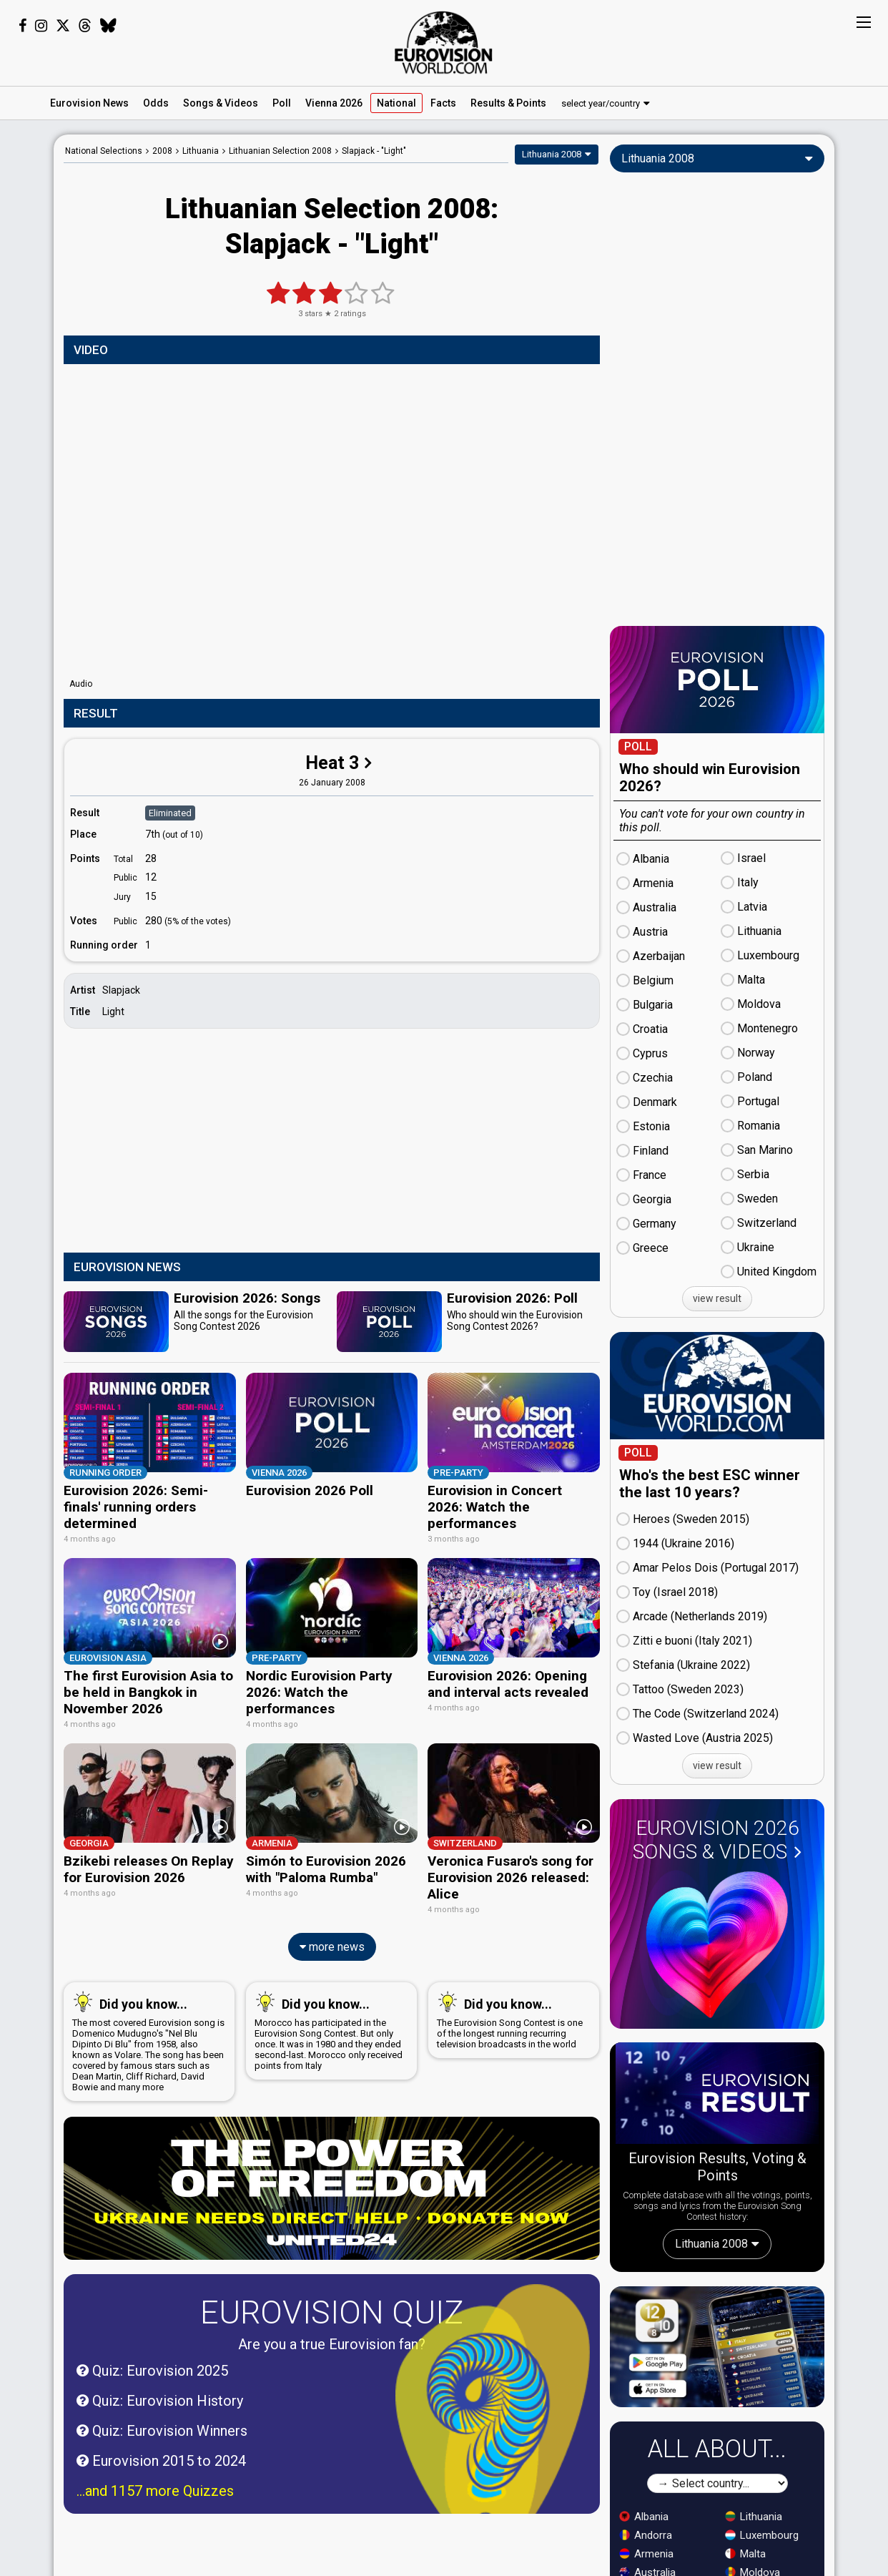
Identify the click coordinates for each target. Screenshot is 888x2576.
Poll (281, 103)
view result (717, 1298)
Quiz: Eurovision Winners (162, 2382)
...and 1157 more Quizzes (155, 2443)
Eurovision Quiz (331, 2264)
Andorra (645, 2535)
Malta (745, 2553)
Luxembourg (762, 2535)
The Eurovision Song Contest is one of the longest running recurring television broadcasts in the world (511, 1972)
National (396, 103)
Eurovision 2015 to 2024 (161, 2412)
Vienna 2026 (333, 103)
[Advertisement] (332, 1142)
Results (508, 103)
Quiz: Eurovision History (160, 2352)
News (89, 103)
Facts (443, 103)
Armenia (646, 2553)
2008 (162, 151)
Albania (644, 2516)
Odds (156, 103)
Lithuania (753, 2516)
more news (332, 1899)
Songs (220, 103)
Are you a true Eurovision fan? (331, 2296)
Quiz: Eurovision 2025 (152, 2322)
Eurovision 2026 (717, 1840)
